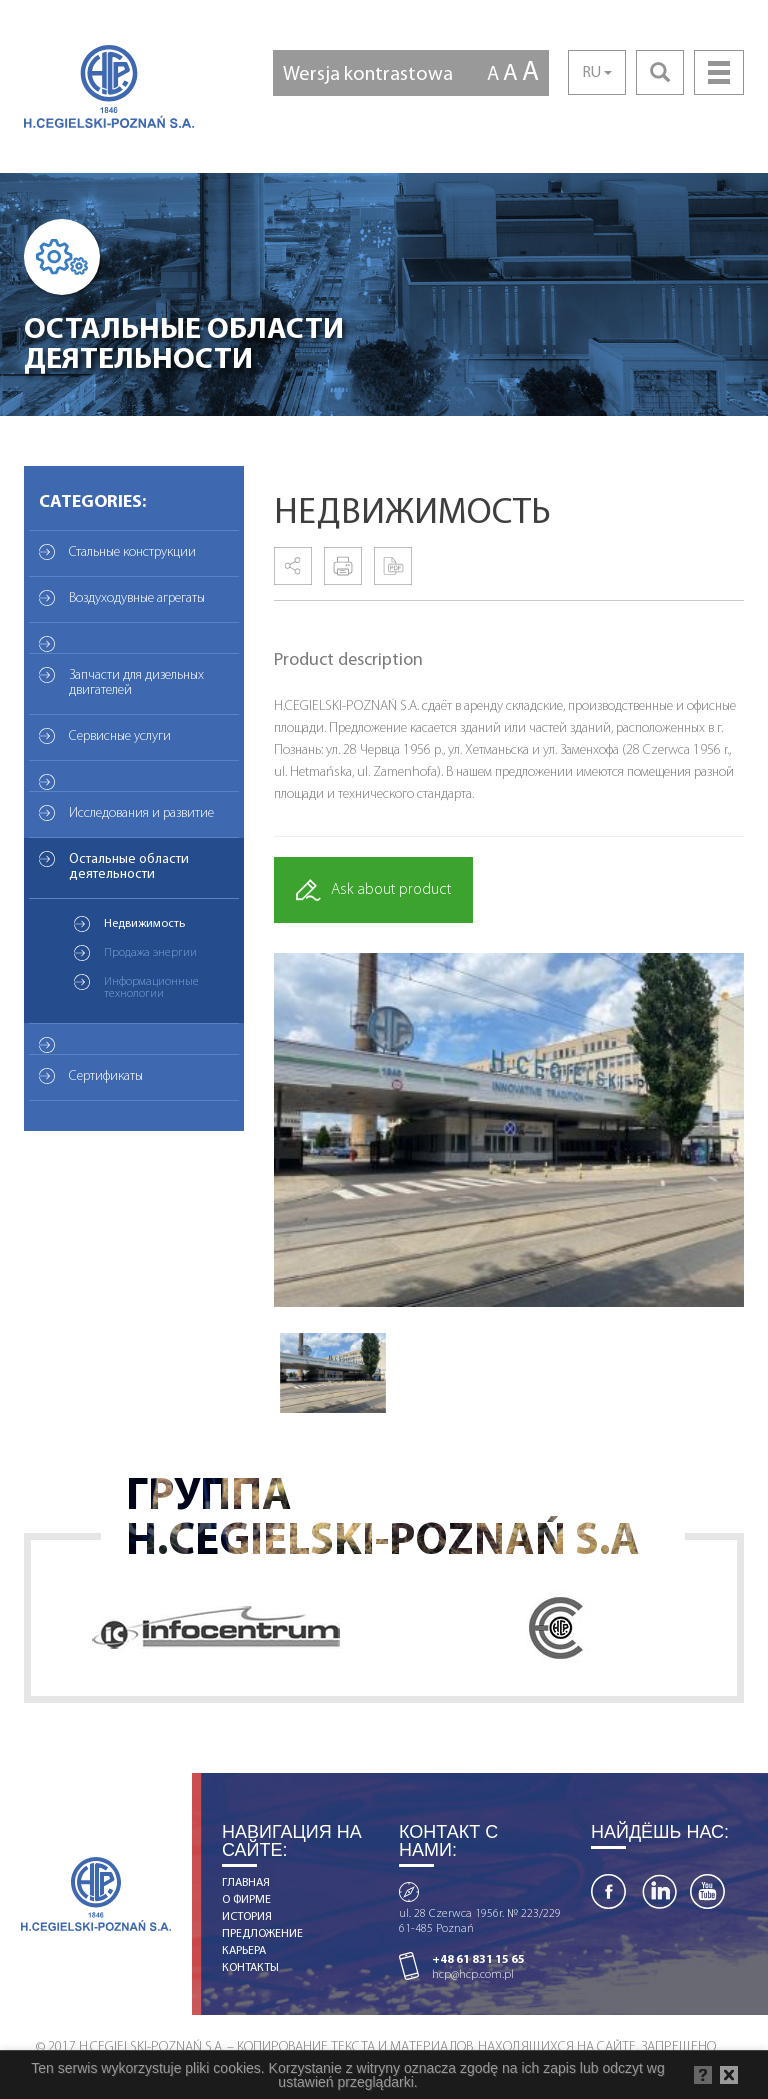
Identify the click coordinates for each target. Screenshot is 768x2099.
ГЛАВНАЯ (246, 1883)
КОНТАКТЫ (250, 1968)
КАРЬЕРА (244, 1951)
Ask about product (373, 890)
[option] (509, 1130)
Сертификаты (106, 1076)
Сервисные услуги (120, 736)
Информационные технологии (151, 988)
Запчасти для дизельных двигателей (136, 683)
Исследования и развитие (141, 813)
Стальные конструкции (132, 552)
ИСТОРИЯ (247, 1917)
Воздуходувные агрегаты (137, 598)
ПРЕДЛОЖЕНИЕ (262, 1934)
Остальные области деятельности (129, 867)
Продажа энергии (150, 953)
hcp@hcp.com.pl (473, 1975)
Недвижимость (144, 924)
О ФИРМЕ (246, 1900)
